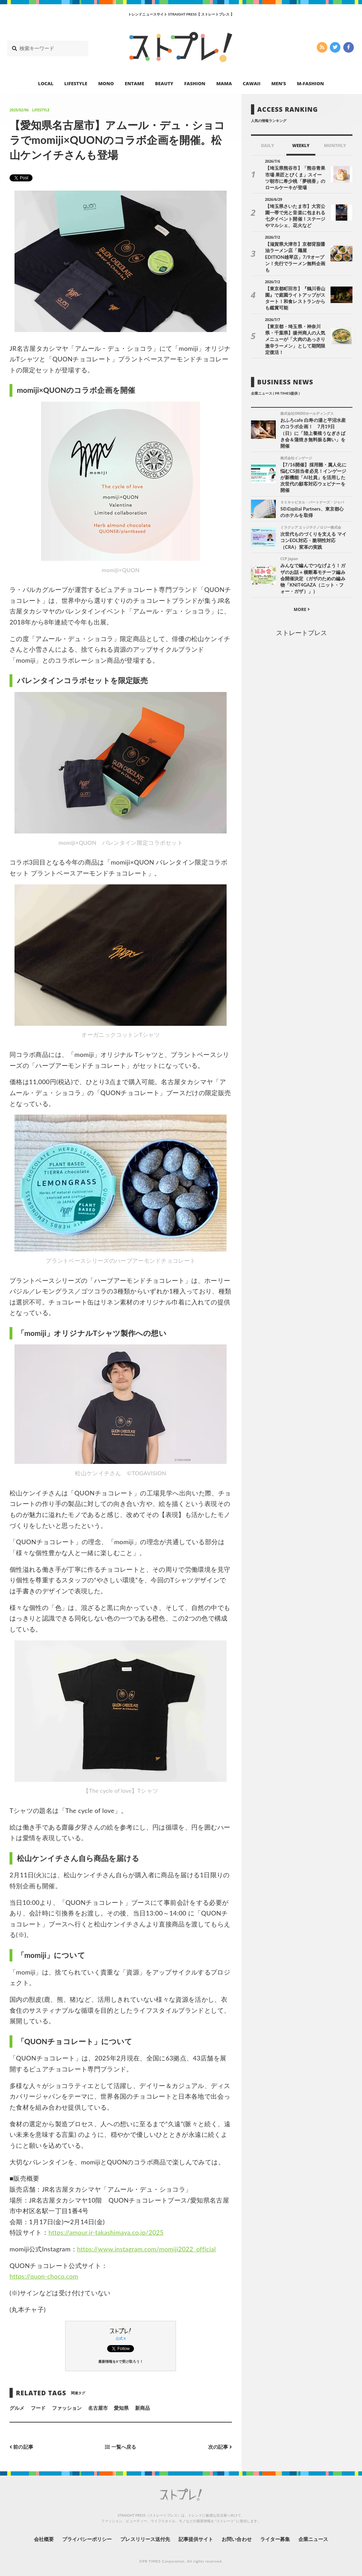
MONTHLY (335, 146)
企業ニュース (314, 2539)
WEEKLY (300, 146)
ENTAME (134, 83)
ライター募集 (275, 2539)
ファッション (67, 2408)
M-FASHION (310, 83)
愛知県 (121, 2408)
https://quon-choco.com (44, 2276)
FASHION (194, 83)
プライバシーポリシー (87, 2539)
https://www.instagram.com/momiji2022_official (147, 2249)
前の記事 (21, 2447)
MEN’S (278, 83)
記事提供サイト (196, 2539)
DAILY (267, 146)
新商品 (142, 2408)
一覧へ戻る (120, 2447)
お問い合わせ (237, 2539)
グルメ (17, 2408)
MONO (106, 83)
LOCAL (46, 83)
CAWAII (252, 83)
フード (38, 2408)
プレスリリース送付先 (145, 2539)
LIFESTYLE (75, 83)
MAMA (224, 83)
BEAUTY (164, 83)
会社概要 (43, 2539)
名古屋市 (98, 2408)
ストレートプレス (301, 625)
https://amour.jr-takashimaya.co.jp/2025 (106, 2232)
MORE (302, 602)
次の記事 (220, 2447)
